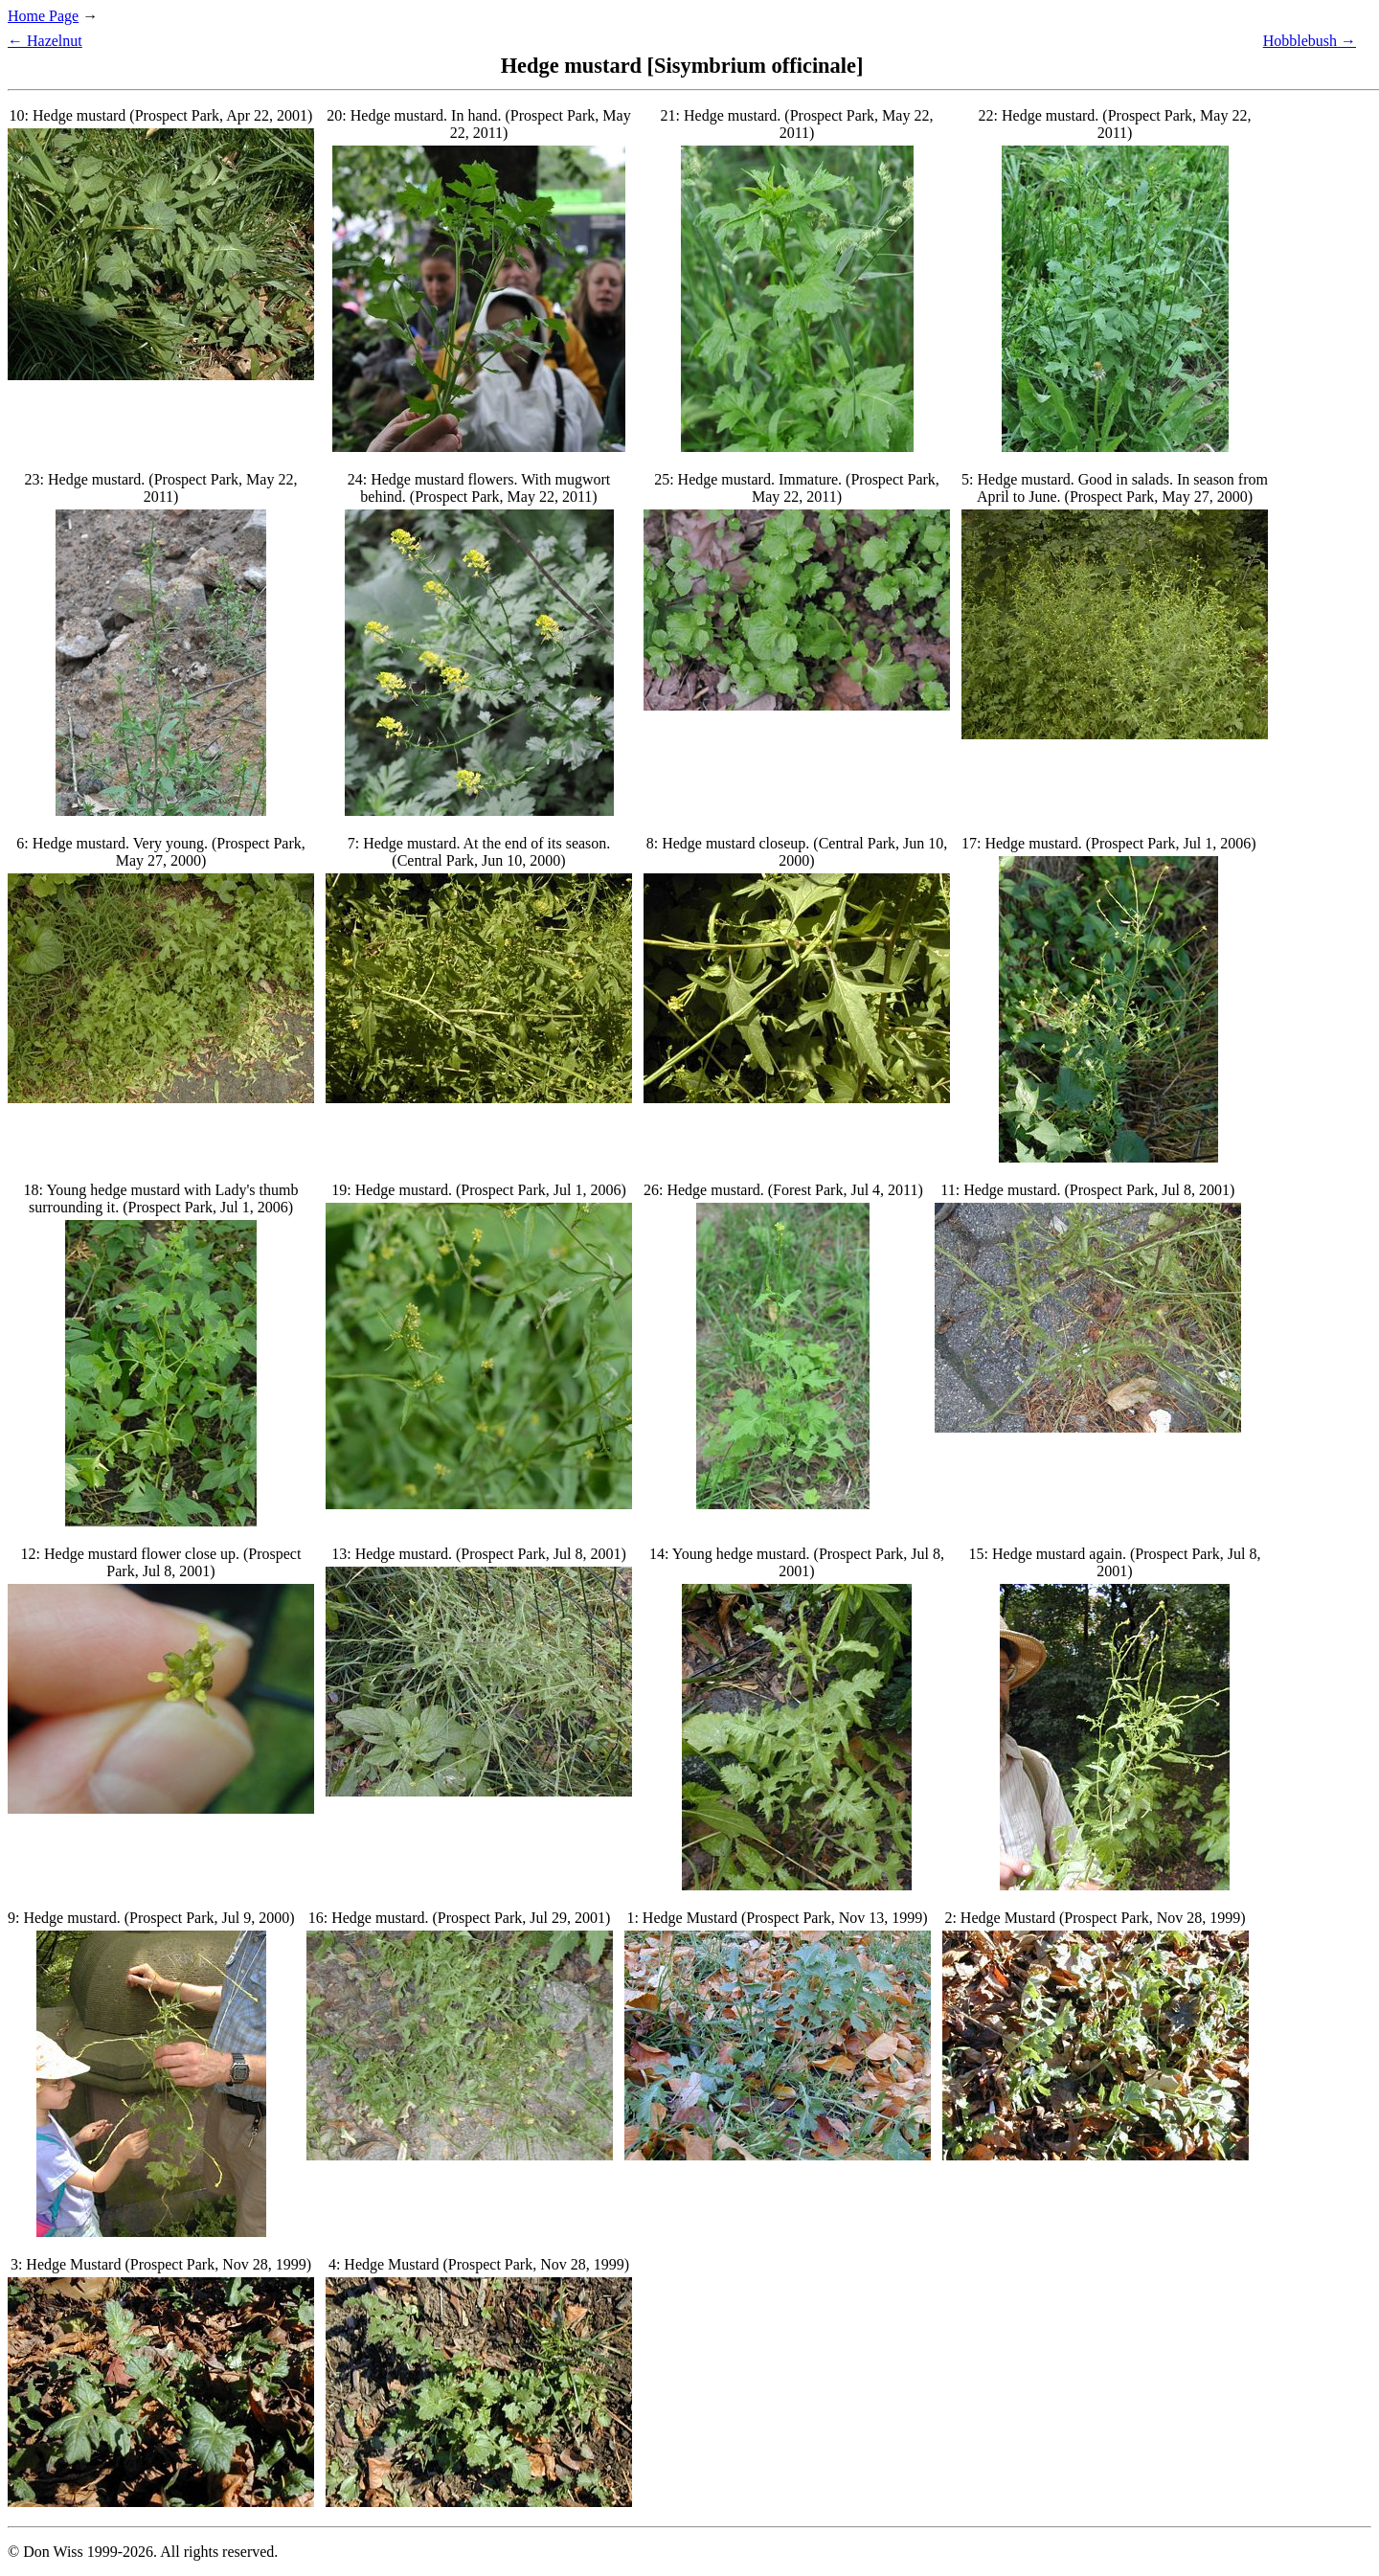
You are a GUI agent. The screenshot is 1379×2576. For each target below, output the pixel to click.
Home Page (43, 16)
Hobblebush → (1309, 41)
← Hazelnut (45, 41)
